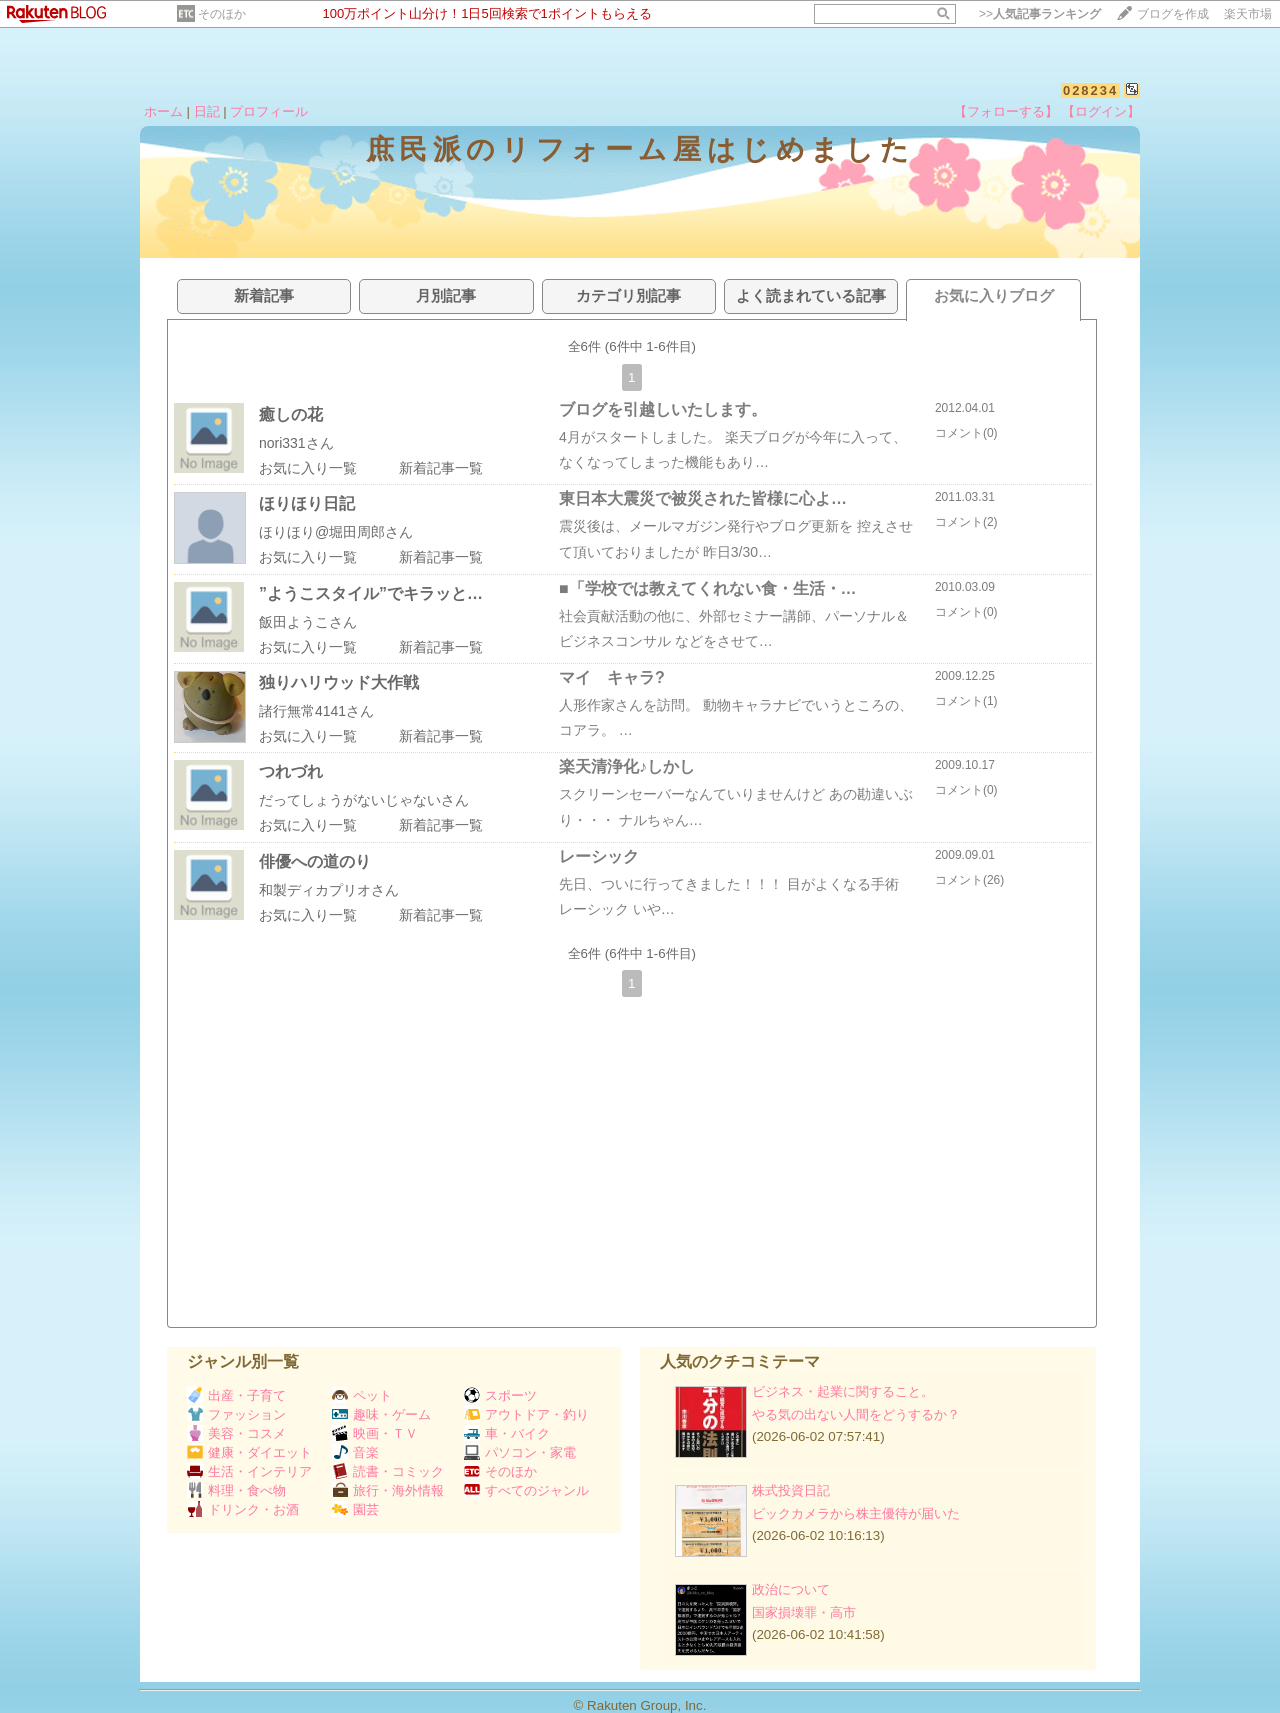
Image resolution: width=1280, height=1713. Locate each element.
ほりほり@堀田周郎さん (336, 532)
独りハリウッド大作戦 (339, 682)
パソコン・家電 (520, 1452)
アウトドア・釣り (526, 1414)
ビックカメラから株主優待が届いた (856, 1513)
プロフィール (269, 111)
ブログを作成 (1173, 14)
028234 (1090, 90)
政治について (791, 1589)
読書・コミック (388, 1471)
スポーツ (500, 1395)
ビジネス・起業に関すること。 (843, 1391)
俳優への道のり (315, 861)
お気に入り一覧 (308, 468)
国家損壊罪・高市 (804, 1612)
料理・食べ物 (236, 1490)
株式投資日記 (791, 1490)
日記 (207, 111)
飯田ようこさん (308, 622)
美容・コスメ (236, 1433)
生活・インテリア (249, 1471)
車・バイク (507, 1433)
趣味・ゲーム (381, 1414)
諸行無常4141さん (316, 711)
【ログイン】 (1101, 111)
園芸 (355, 1509)
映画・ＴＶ (375, 1433)
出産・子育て (236, 1395)
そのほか (222, 14)
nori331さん (296, 443)
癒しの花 (291, 414)
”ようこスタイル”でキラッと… (371, 593)
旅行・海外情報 (388, 1490)
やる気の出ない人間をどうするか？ (856, 1414)
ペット (362, 1395)
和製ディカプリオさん (329, 890)
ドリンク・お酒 (243, 1509)
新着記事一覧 (441, 468)
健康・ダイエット (249, 1452)
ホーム (163, 111)
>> (1040, 14)
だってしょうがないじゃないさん (364, 800)
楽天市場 (1248, 14)
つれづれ (291, 771)
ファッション (236, 1414)
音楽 (355, 1452)
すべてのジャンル (526, 1490)
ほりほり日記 (307, 503)
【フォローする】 (1006, 111)
